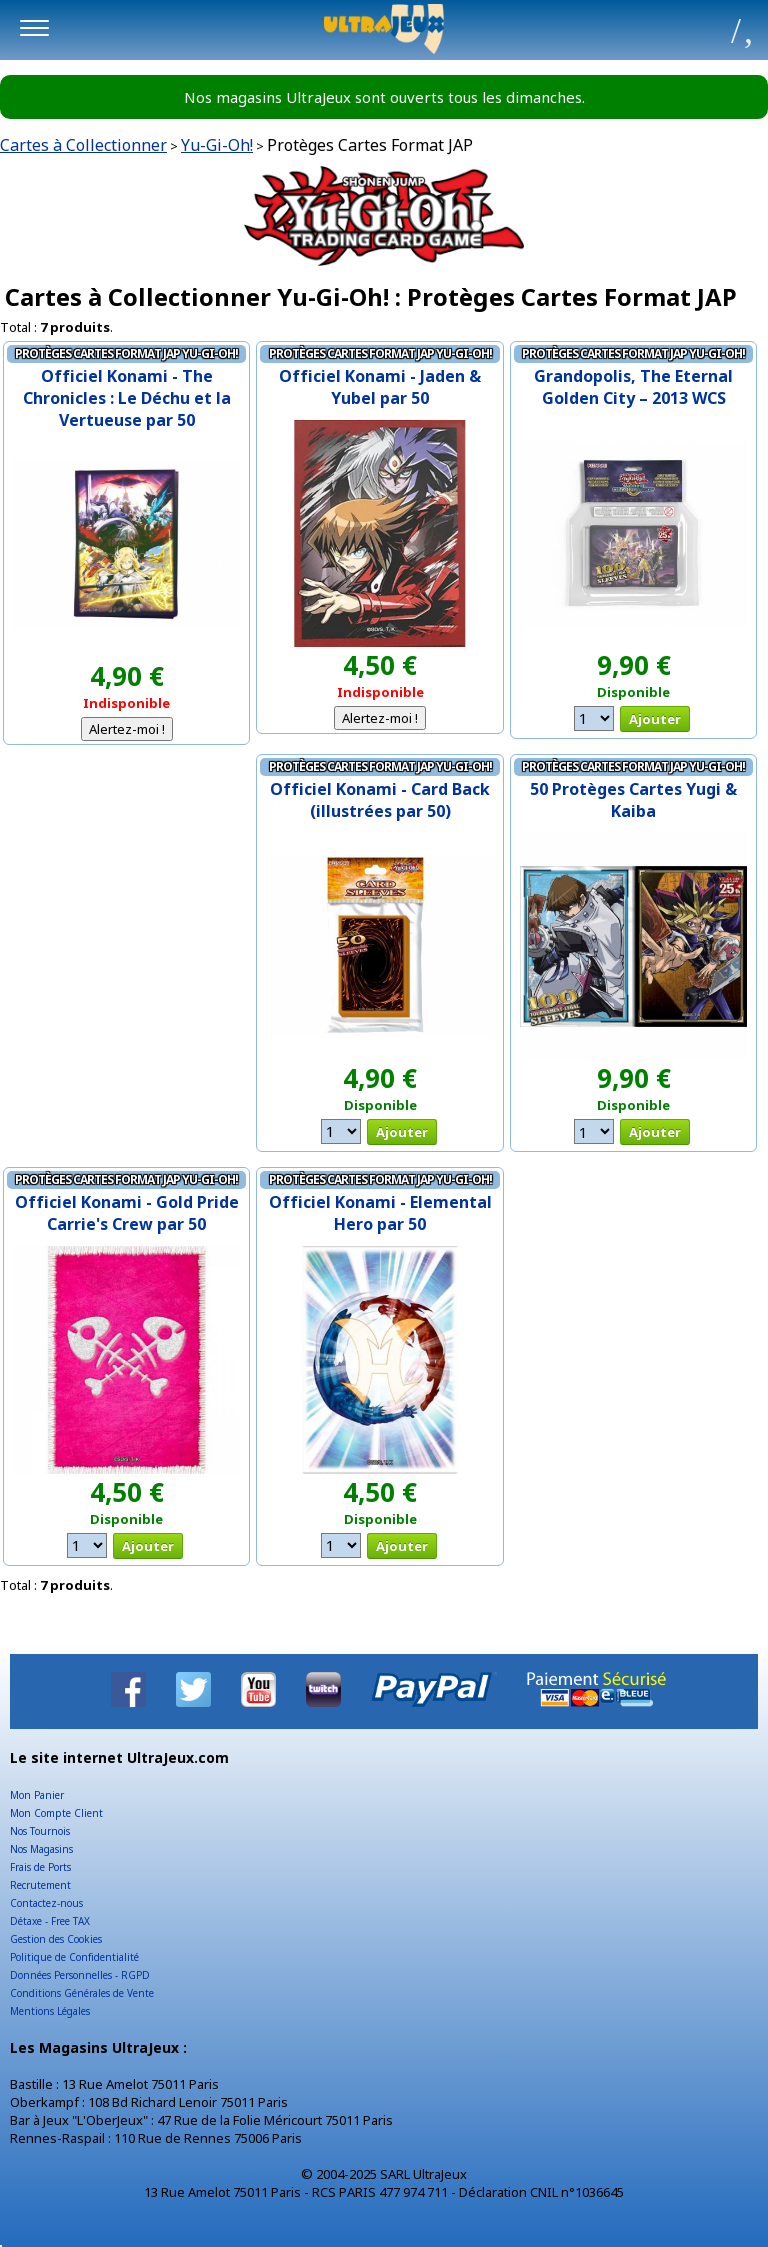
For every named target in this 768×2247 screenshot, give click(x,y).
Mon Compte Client (56, 1813)
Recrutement (40, 1885)
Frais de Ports (40, 1867)
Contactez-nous (46, 1903)
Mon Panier (37, 1795)
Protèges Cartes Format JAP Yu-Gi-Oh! (126, 353)
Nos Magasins (41, 1849)
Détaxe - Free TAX (50, 1921)
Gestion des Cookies (56, 1939)
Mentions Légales (50, 2011)
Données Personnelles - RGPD (80, 1975)
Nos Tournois (40, 1831)
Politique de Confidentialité (74, 1957)
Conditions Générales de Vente (82, 1993)
